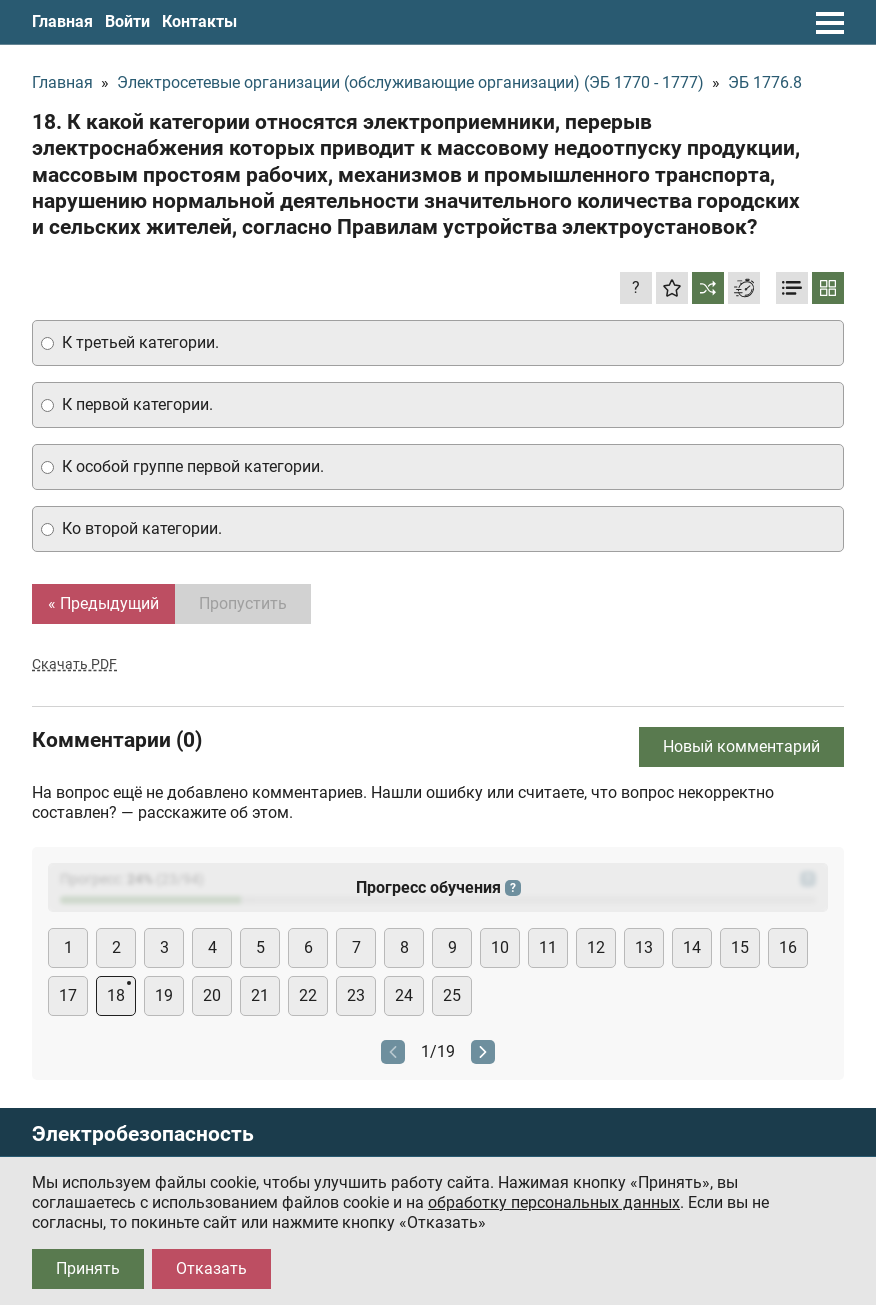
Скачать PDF (74, 664)
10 (500, 947)
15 (740, 947)
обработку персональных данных (554, 1202)
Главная (62, 21)
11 (548, 947)
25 (452, 995)
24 (404, 995)
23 (356, 995)
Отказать (211, 1268)
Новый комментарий (741, 746)
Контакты (199, 21)
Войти (127, 21)
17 (68, 995)
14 (692, 947)
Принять (88, 1268)
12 (596, 947)
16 (788, 947)
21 (260, 995)
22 (308, 995)
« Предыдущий (103, 603)
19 (164, 995)
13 (644, 947)
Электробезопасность (143, 1134)
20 (212, 995)
